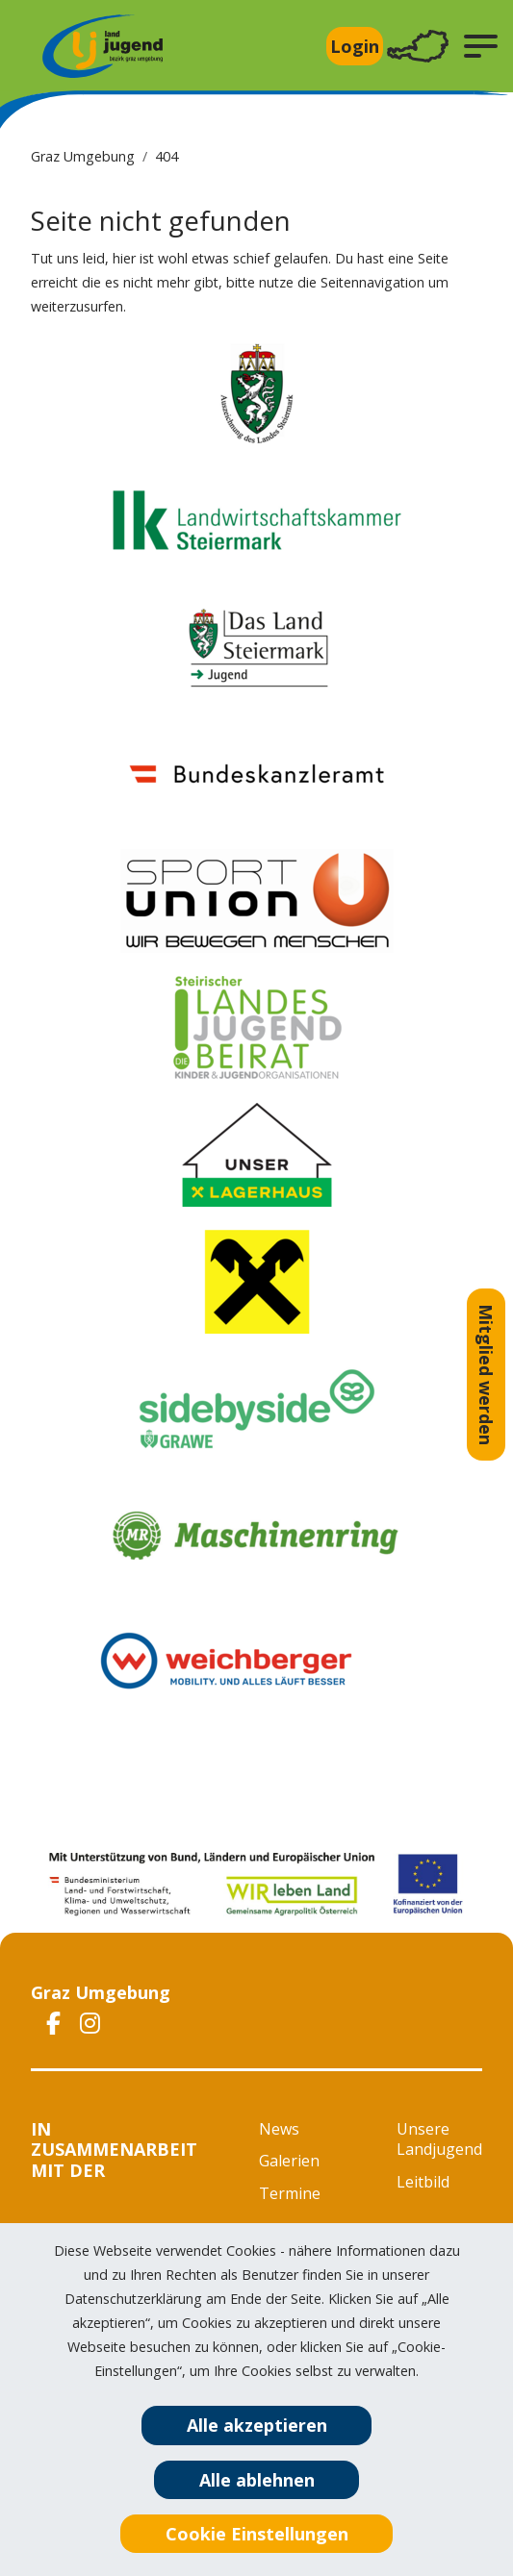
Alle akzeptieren (257, 2425)
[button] (481, 46)
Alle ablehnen (257, 2479)
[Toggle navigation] (418, 46)
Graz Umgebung (83, 156)
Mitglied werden (486, 1374)
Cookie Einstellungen (257, 2533)
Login (354, 46)
